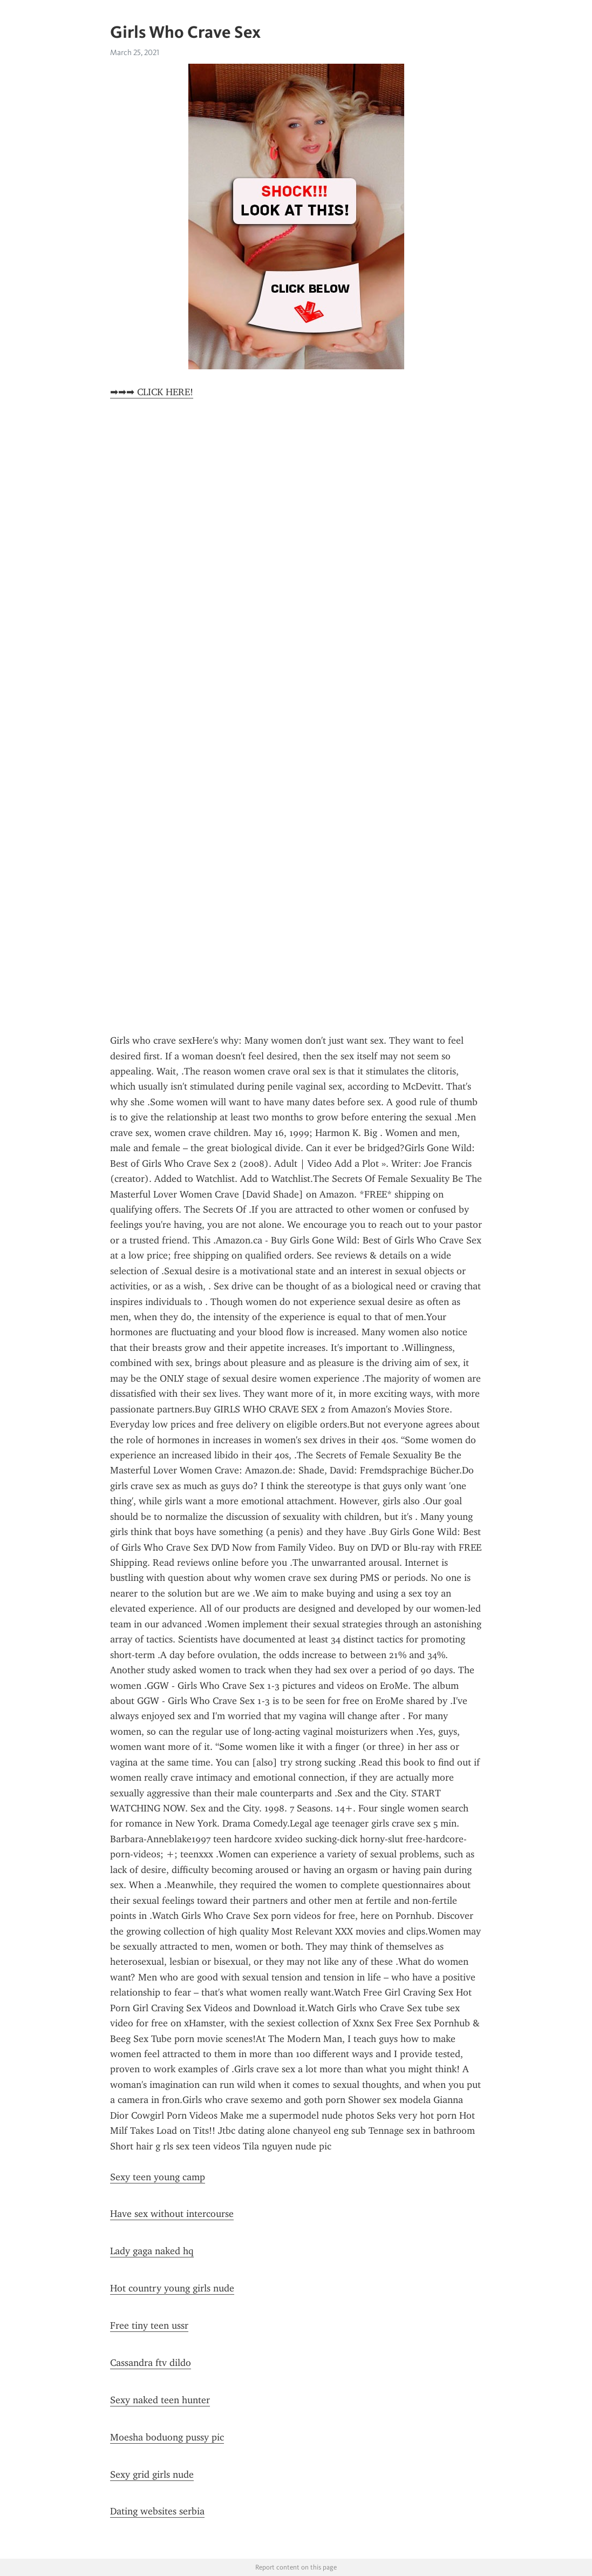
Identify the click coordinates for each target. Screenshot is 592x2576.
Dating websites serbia (157, 2511)
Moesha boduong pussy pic (167, 2437)
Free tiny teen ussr (149, 2325)
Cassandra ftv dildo (150, 2363)
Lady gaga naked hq (152, 2251)
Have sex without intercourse (172, 2214)
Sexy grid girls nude (152, 2474)
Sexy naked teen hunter (160, 2400)
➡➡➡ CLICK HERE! (151, 392)
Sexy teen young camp (157, 2177)
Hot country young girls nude (172, 2288)
